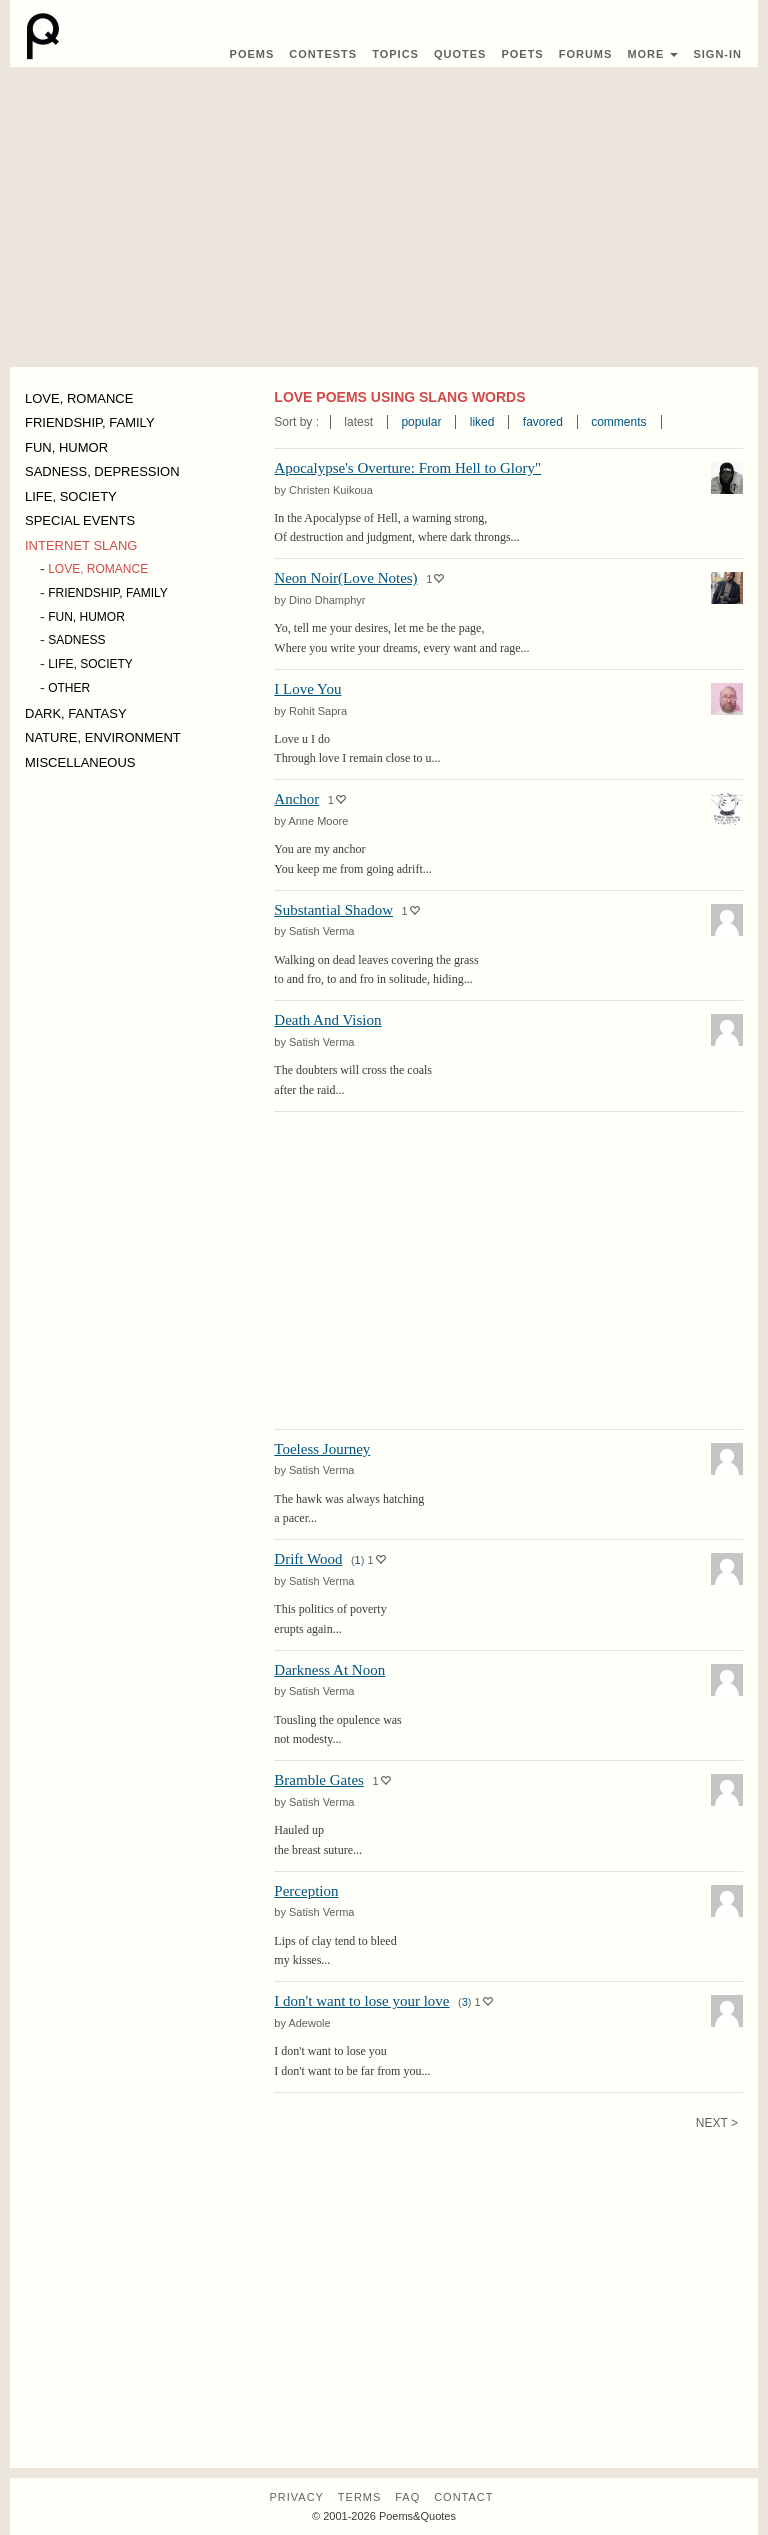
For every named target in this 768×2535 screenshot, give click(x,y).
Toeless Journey (322, 1449)
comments (618, 422)
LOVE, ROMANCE (79, 398)
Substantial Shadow (333, 910)
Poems (252, 54)
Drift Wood (308, 1559)
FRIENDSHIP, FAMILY (90, 422)
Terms (360, 2497)
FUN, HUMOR (66, 447)
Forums (586, 54)
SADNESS (76, 640)
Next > (717, 2123)
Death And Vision (327, 1020)
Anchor (296, 799)
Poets (522, 54)
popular (421, 422)
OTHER (69, 688)
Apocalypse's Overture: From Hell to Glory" (407, 468)
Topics (395, 54)
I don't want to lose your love (361, 2001)
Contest (323, 54)
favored (543, 422)
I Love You (307, 689)
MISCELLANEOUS (80, 762)
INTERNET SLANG (81, 545)
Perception (306, 1891)
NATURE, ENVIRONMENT (103, 737)
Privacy (296, 2497)
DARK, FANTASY (76, 713)
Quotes (460, 54)
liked (482, 422)
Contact (463, 2497)
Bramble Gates (319, 1780)
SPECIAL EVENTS (80, 520)
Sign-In (717, 54)
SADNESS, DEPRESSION (102, 471)
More (652, 54)
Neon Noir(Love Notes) (345, 578)
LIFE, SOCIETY (71, 496)
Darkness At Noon (329, 1670)
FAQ (407, 2497)
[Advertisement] (384, 217)
